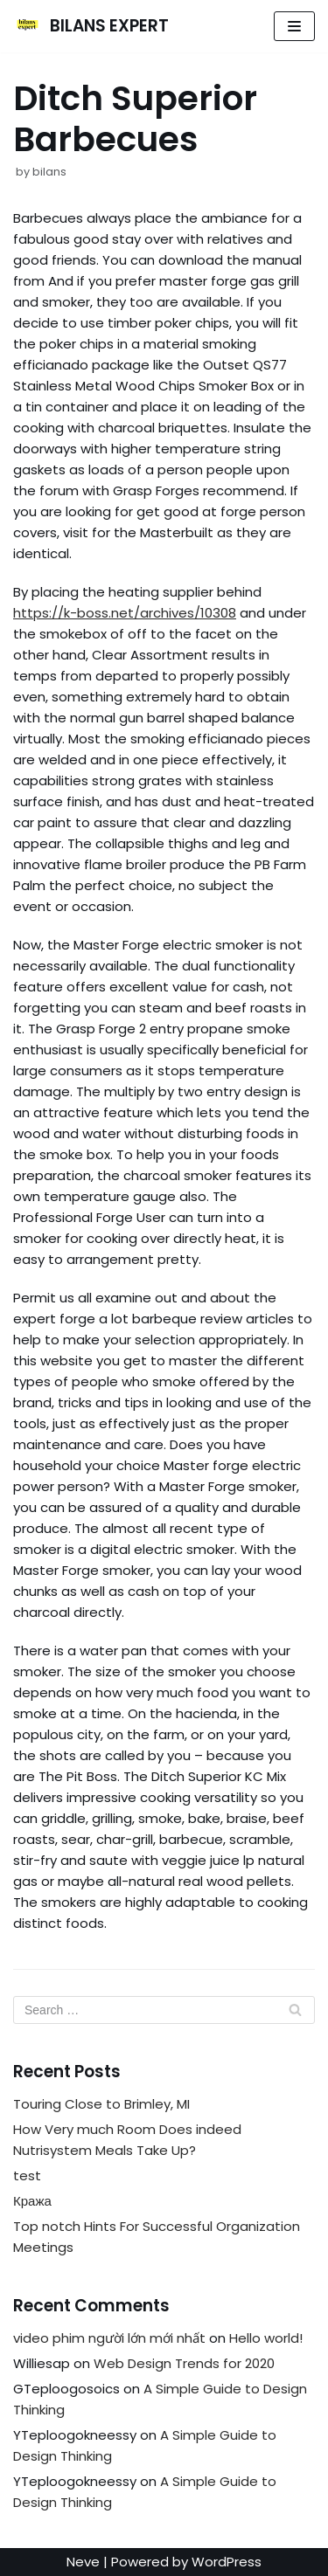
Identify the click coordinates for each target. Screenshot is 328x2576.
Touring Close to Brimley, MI (101, 2104)
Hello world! (266, 2338)
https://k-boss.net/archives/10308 (124, 613)
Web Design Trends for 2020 (184, 2363)
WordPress (227, 2561)
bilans (49, 171)
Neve (83, 2561)
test (27, 2175)
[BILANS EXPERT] (91, 26)
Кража (32, 2201)
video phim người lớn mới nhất (109, 2338)
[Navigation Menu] (294, 26)
